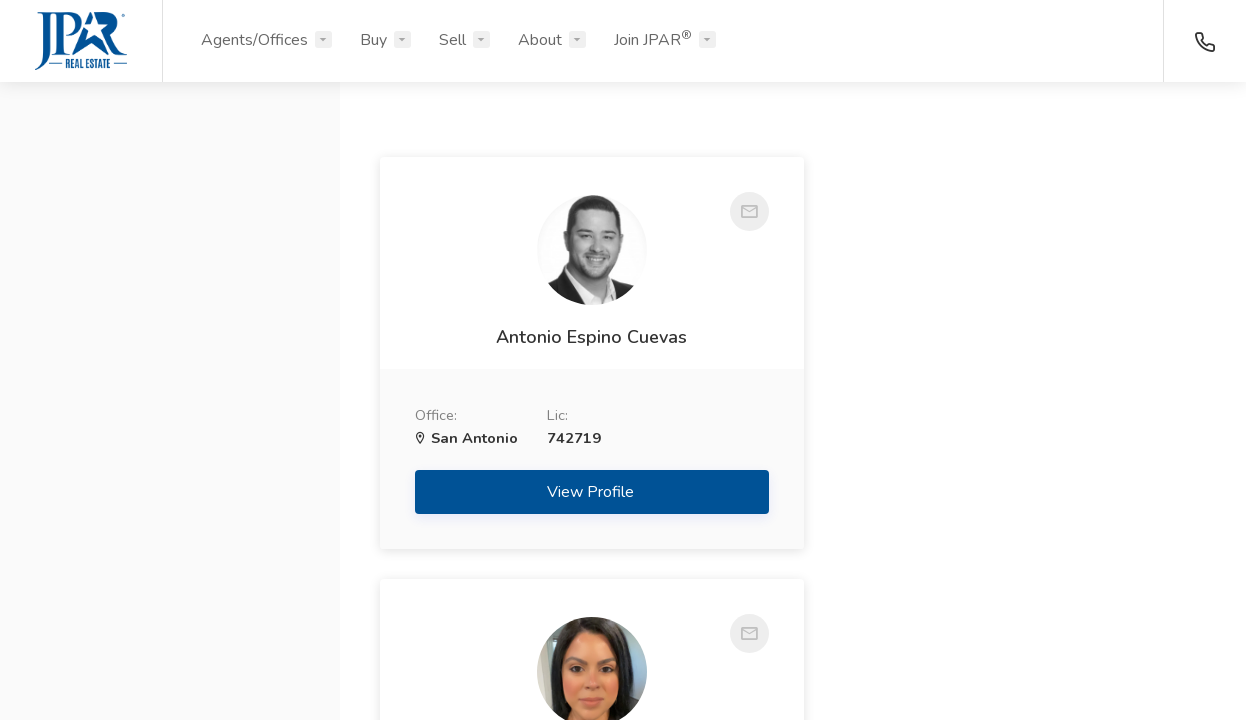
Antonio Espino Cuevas (579, 337)
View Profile (580, 492)
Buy (373, 40)
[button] (170, 193)
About (540, 40)
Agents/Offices (254, 40)
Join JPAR (653, 39)
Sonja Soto (1007, 337)
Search (170, 657)
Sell (452, 40)
